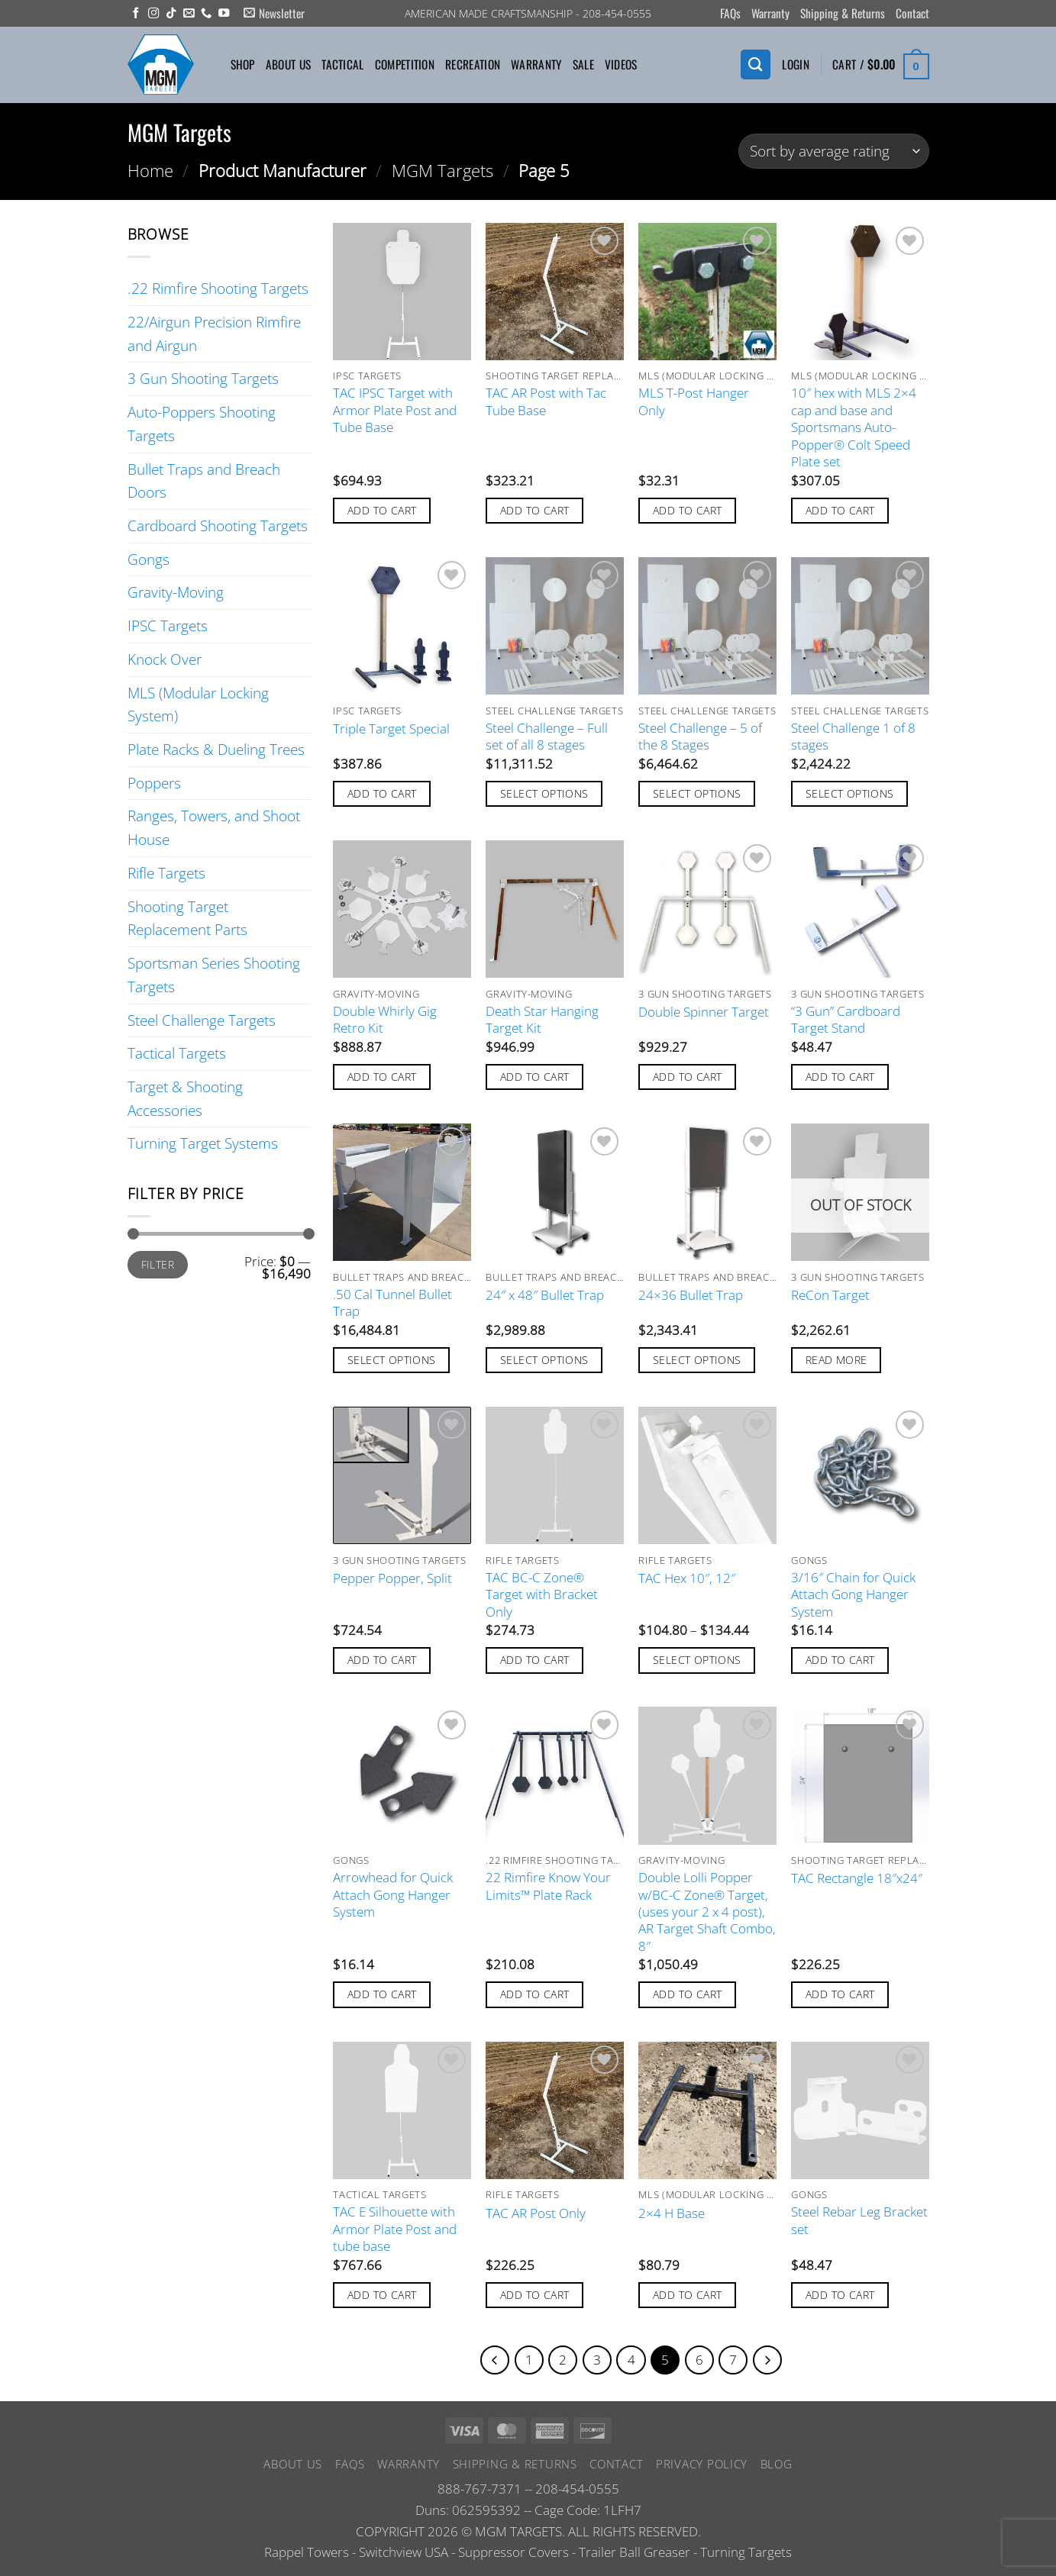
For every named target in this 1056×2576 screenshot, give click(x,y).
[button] (274, 13)
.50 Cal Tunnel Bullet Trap (392, 1303)
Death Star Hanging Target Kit (542, 1020)
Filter (158, 1264)
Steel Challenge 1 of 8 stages (853, 736)
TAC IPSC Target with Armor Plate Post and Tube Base (395, 410)
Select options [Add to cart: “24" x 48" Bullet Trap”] (544, 1359)
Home (150, 170)
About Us (288, 64)
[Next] (774, 2360)
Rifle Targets (166, 872)
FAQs (730, 13)
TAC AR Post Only (536, 2213)
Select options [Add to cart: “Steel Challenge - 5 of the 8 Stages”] (697, 793)
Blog (777, 2465)
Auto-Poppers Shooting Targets (202, 423)
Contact (912, 13)
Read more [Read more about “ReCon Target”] (836, 1359)
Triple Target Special (391, 729)
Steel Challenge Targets (202, 1020)
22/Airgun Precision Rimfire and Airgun (214, 333)
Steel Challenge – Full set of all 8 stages (547, 736)
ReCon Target (830, 1295)
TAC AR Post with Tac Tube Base (546, 401)
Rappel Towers (306, 2554)
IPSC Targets (168, 625)
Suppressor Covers (513, 2554)
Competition (404, 64)
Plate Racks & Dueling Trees (216, 749)
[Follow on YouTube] (223, 14)
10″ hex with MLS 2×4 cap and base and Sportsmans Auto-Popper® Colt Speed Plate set (853, 427)
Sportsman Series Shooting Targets (214, 975)
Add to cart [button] (382, 510)
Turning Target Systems (203, 1143)
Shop (243, 64)
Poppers (154, 782)
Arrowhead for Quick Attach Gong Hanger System (393, 1894)
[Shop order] (833, 151)
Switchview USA (403, 2554)
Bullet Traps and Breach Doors (204, 481)
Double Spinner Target (703, 1012)
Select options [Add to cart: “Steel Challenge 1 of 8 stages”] (850, 793)
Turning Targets (746, 2554)
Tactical (342, 64)
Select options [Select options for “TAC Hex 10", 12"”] (697, 1659)
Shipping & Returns (842, 13)
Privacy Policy (702, 2465)
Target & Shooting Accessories (185, 1098)
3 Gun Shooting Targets (203, 378)
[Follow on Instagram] (153, 14)
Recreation (472, 64)
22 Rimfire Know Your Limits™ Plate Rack (548, 1886)
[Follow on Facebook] (136, 14)
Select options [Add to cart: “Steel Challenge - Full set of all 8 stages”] (544, 793)
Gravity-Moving (176, 592)
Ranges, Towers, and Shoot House (214, 827)
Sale (583, 64)
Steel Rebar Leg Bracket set (859, 2220)
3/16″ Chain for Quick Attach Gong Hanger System (853, 1594)
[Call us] (206, 14)
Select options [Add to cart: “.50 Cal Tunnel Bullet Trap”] (391, 1359)
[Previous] (488, 2360)
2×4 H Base (671, 2213)
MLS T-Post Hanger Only (693, 401)
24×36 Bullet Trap (690, 1295)
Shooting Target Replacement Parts (187, 918)
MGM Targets (442, 170)
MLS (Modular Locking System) (198, 704)
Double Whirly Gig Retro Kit (385, 1020)
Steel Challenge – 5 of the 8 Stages (700, 736)
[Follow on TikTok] (171, 14)
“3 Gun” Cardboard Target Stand (845, 1020)
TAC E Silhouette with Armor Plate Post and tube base (395, 2229)
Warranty (770, 13)
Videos (621, 64)
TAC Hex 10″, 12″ (686, 1578)
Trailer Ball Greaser (634, 2554)
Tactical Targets (177, 1053)
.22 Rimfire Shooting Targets (218, 288)
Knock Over (165, 659)
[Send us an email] (188, 14)
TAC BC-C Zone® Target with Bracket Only (542, 1594)
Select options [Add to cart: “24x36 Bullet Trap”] (697, 1359)
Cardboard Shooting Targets (218, 525)
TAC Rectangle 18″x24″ (856, 1878)
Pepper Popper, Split (392, 1578)
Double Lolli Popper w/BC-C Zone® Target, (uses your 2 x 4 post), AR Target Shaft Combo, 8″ (707, 1912)
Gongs (149, 559)
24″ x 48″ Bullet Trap (545, 1295)
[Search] (755, 64)
